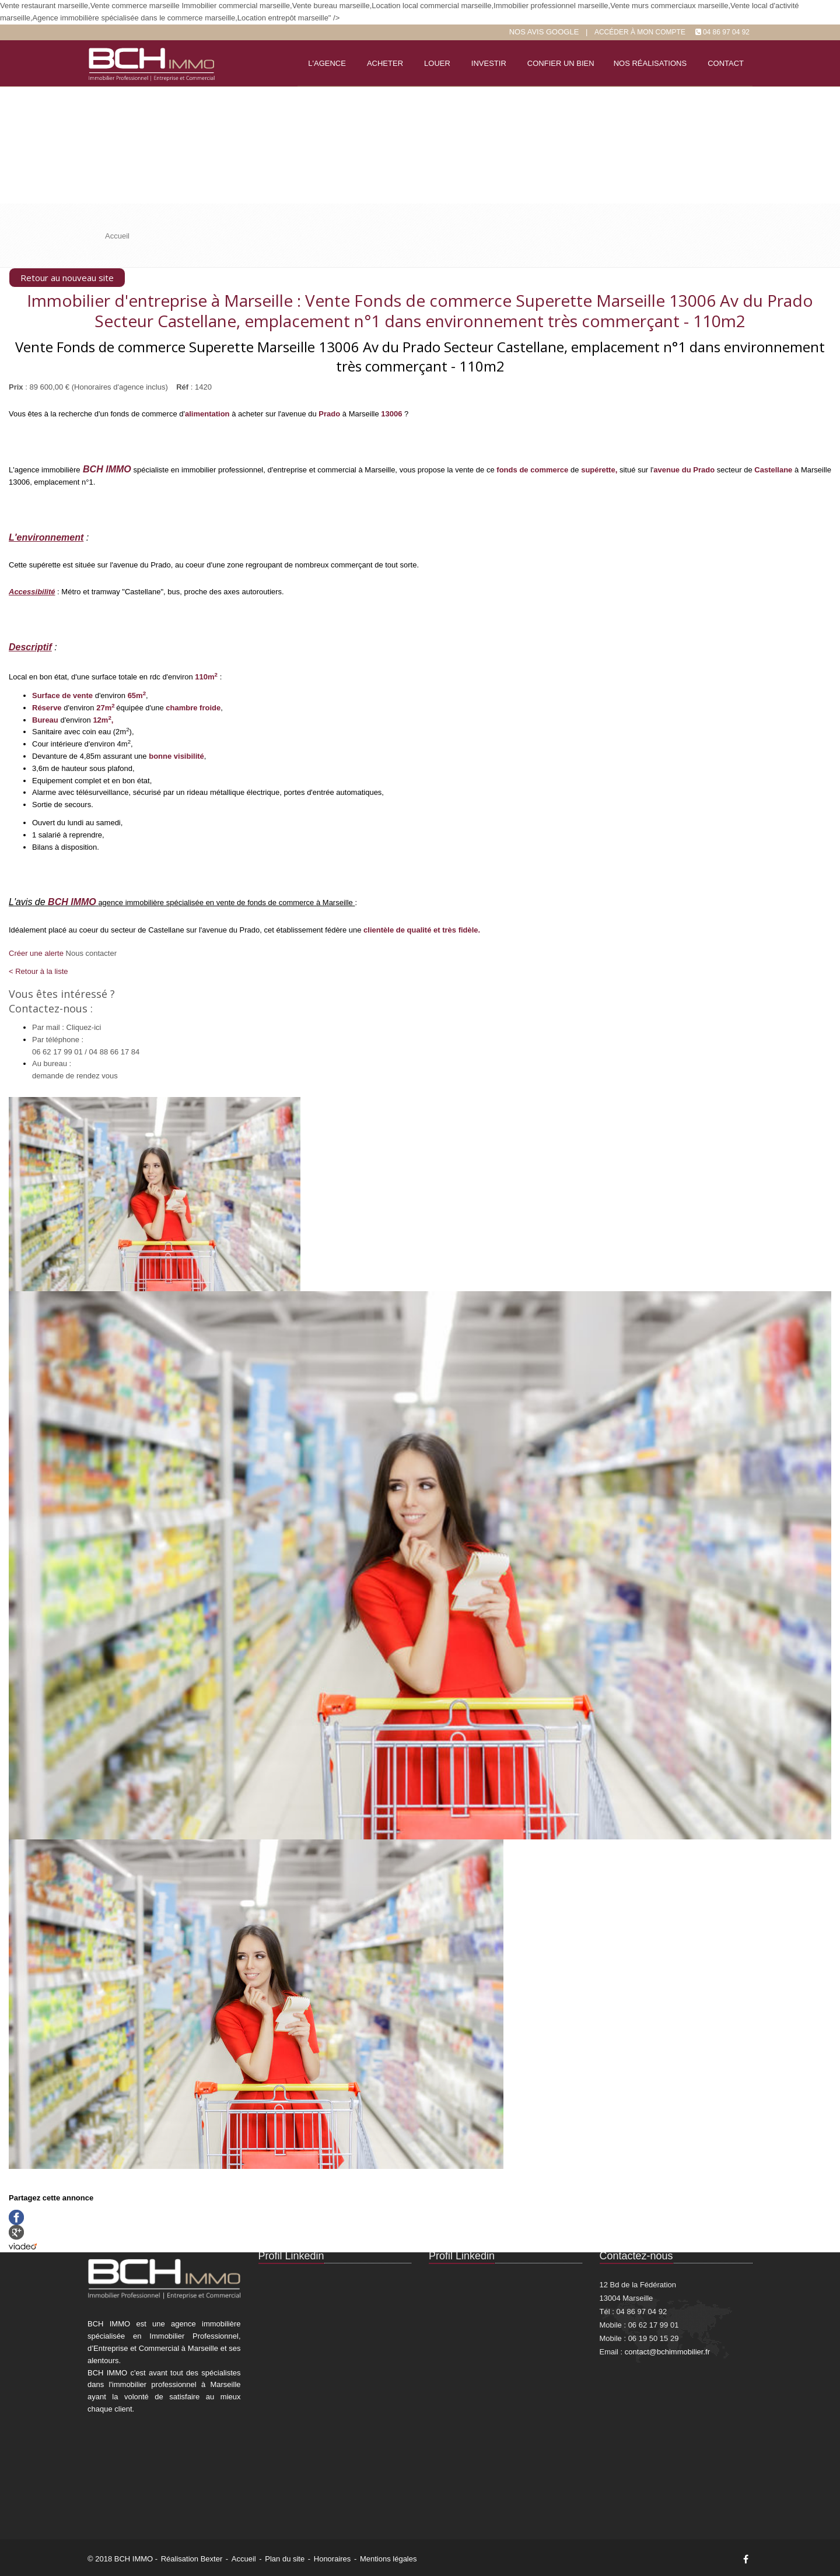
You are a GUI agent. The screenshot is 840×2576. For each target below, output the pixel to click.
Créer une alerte (36, 953)
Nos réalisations (650, 63)
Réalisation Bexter (192, 2558)
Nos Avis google (544, 31)
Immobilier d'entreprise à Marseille (160, 300)
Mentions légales (388, 2558)
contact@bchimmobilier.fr (667, 2351)
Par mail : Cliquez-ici (66, 1027)
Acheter (385, 63)
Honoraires (332, 2558)
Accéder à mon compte (639, 32)
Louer (437, 63)
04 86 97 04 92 (726, 32)
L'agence (327, 63)
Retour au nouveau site (67, 277)
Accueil (244, 2558)
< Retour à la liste (38, 971)
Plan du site (284, 2558)
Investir (488, 63)
